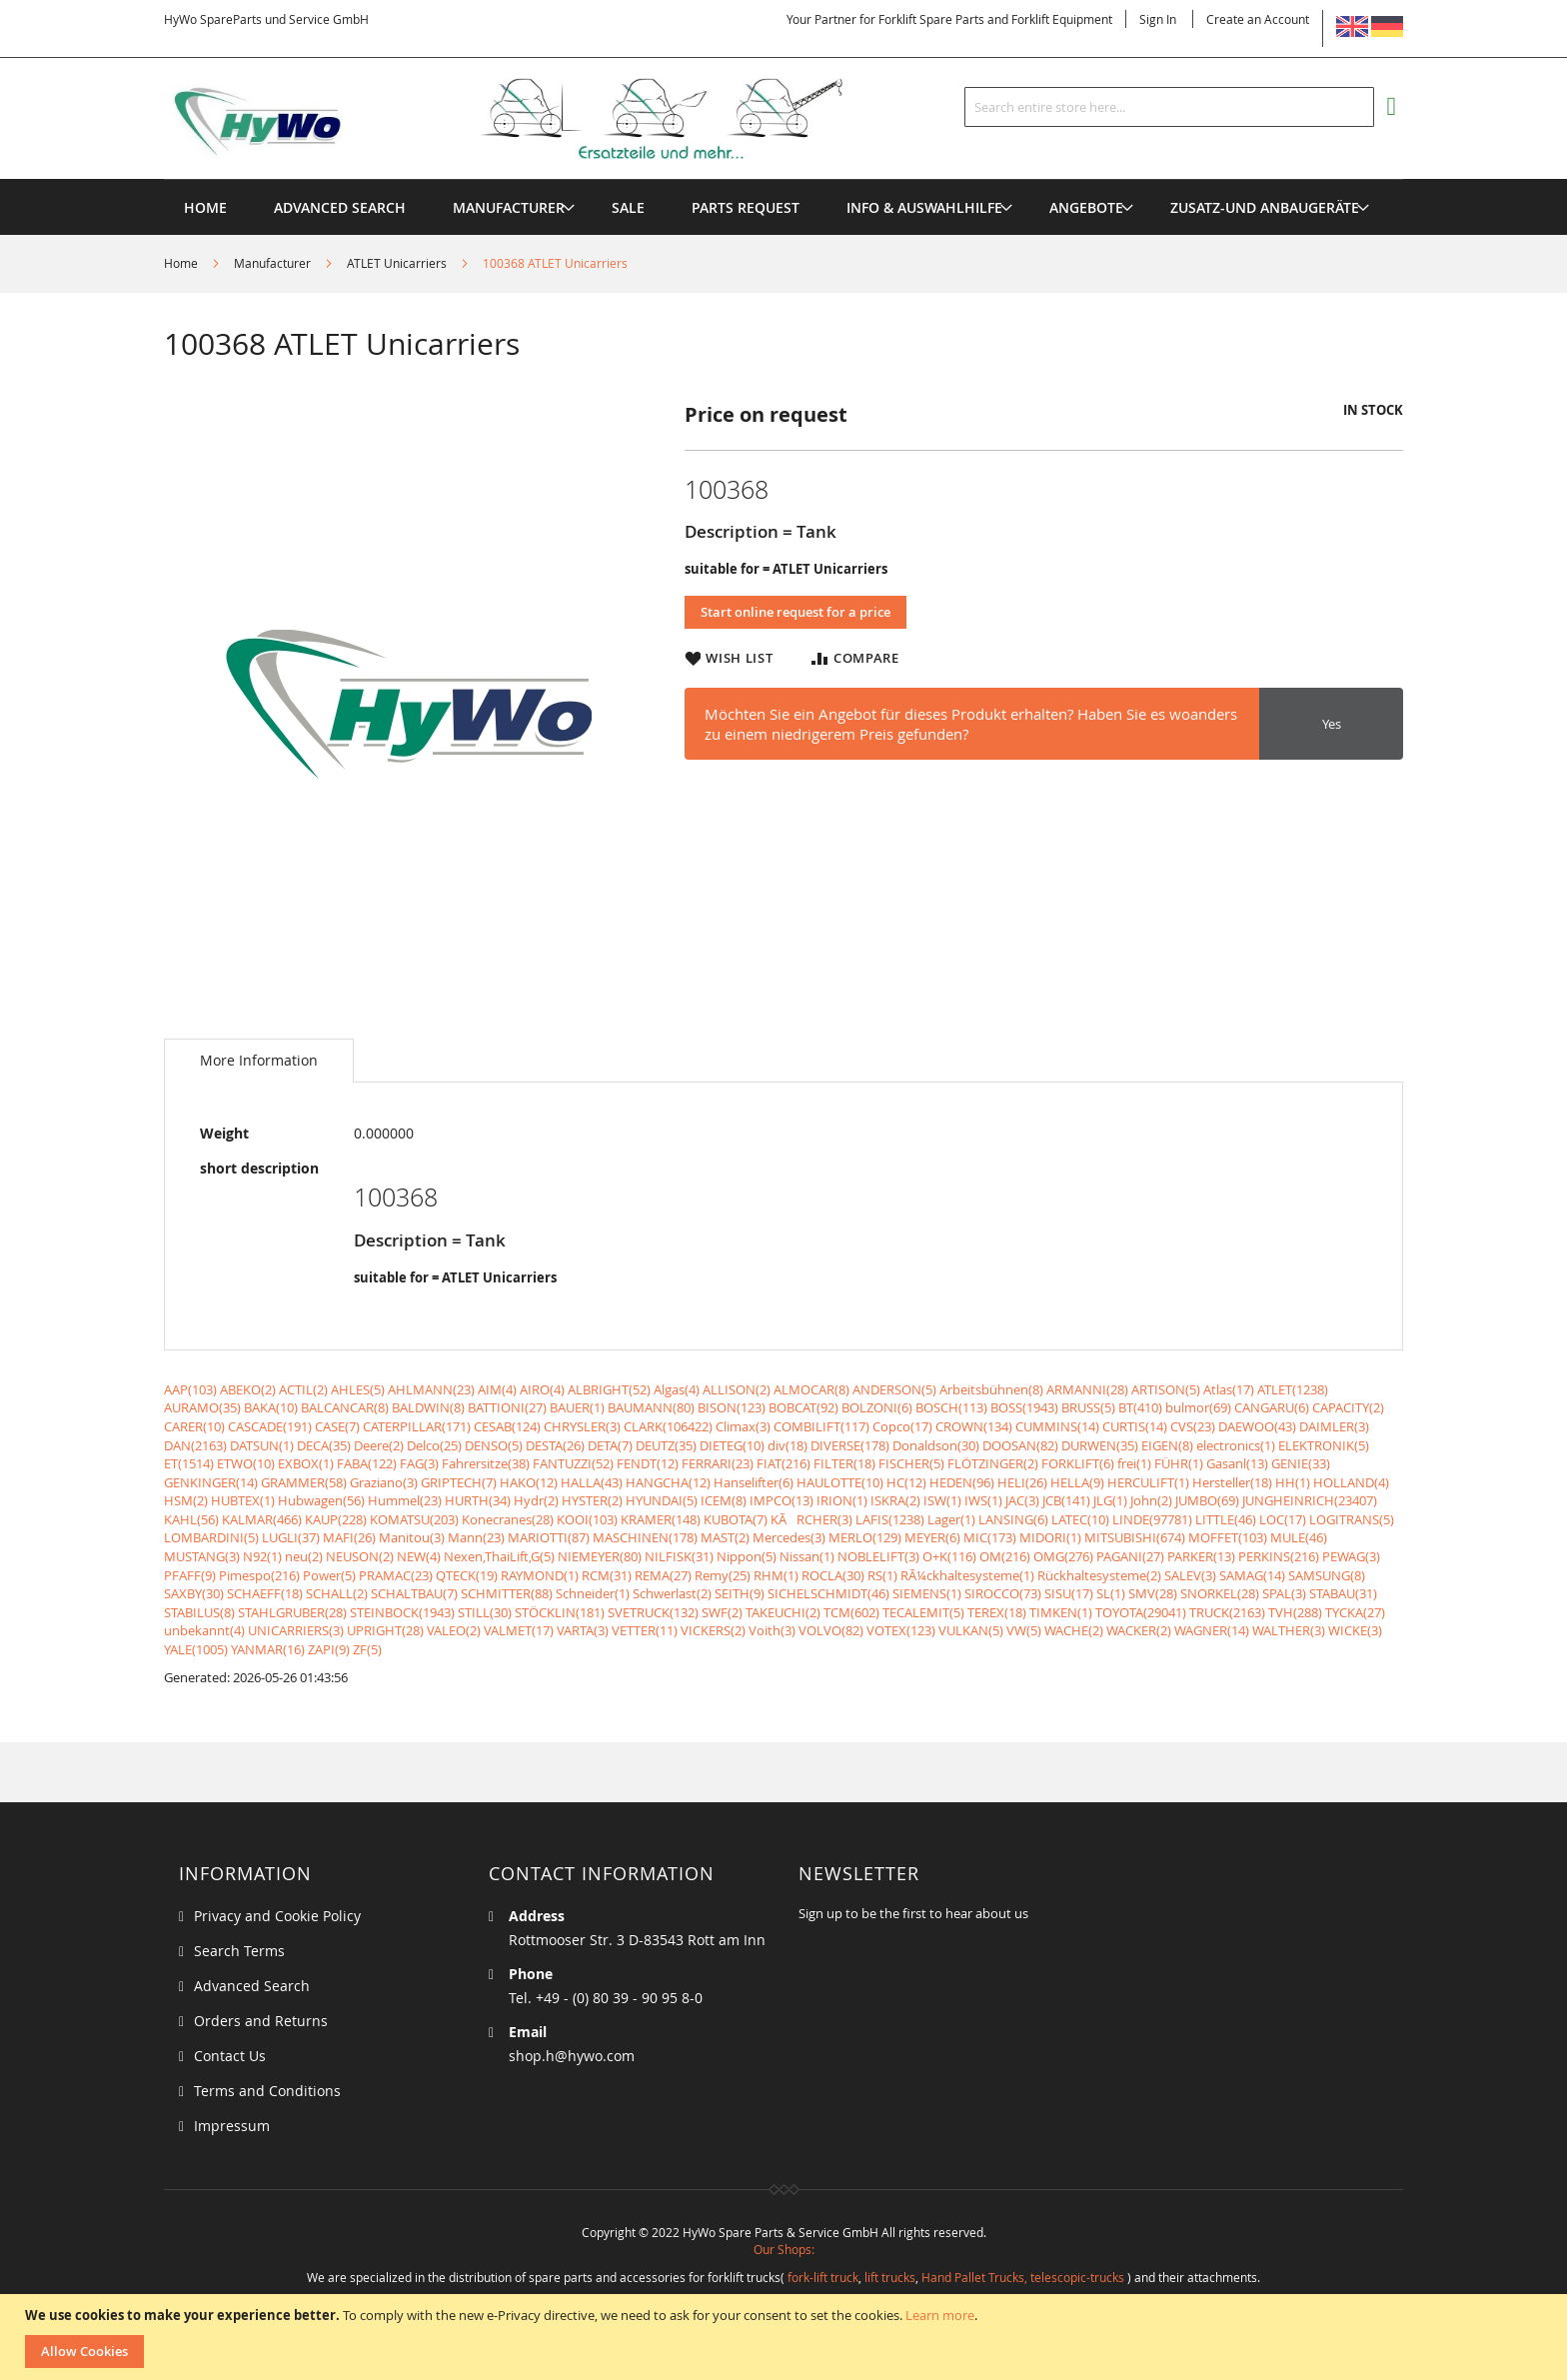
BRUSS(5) (1088, 1407)
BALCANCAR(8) (345, 1407)
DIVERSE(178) (849, 1445)
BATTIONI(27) (507, 1407)
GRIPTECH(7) (459, 1482)
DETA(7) (610, 1445)
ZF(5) (367, 1649)
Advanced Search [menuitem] (340, 207)
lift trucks (889, 2277)
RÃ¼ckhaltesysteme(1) (967, 1575)
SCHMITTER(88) (507, 1593)
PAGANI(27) (1130, 1556)
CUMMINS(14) (1057, 1426)
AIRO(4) (542, 1389)
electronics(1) (1235, 1445)
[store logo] (535, 119)
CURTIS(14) (1134, 1426)
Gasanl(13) (1237, 1463)
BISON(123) (732, 1407)
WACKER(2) (1138, 1630)
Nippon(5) (747, 1556)
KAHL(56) (191, 1519)
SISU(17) (1068, 1593)
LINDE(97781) (1152, 1519)
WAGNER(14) (1211, 1630)
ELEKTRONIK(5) (1323, 1445)
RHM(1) (776, 1575)
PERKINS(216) (1278, 1556)
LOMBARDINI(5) (211, 1537)
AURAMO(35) (202, 1407)
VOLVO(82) (830, 1630)
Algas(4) (677, 1389)
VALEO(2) (454, 1630)
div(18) (787, 1445)
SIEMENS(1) (926, 1593)
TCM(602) (851, 1612)
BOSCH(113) (951, 1407)
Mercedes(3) (789, 1537)
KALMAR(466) (262, 1519)
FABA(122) (367, 1463)
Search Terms (239, 1950)
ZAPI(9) (329, 1649)
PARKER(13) (1201, 1556)
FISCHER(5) (911, 1463)
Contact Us (230, 2055)
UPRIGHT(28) (385, 1630)
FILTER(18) (844, 1463)
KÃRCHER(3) (811, 1519)
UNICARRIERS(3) (296, 1630)
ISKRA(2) (895, 1500)
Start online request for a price (795, 612)
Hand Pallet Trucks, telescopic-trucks (1022, 2277)
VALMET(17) (519, 1630)
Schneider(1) (593, 1593)
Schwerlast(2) (672, 1593)
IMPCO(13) (781, 1500)
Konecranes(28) (508, 1519)
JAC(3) (1022, 1500)
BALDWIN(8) (428, 1407)
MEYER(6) (932, 1537)
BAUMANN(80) (651, 1407)
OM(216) (1004, 1556)
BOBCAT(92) (803, 1407)
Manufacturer (272, 263)
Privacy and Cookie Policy (277, 1915)
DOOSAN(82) (1020, 1445)
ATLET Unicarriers (397, 263)
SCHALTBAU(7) (414, 1593)
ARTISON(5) (1165, 1389)
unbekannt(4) (204, 1630)
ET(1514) (189, 1463)
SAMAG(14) (1252, 1575)
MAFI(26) (349, 1537)
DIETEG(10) (732, 1445)
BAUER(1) (577, 1407)
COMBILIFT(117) (821, 1426)
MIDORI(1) (1050, 1537)
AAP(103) (190, 1389)
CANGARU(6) (1271, 1407)
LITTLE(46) (1225, 1519)
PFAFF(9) (190, 1575)
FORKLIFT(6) (1077, 1463)
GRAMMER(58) (304, 1482)
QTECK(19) (467, 1575)
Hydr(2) (536, 1500)
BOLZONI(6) (876, 1407)
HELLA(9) (1077, 1482)
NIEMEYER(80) (600, 1556)
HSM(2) (186, 1500)
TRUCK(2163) (1227, 1612)
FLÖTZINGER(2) (992, 1463)
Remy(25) (723, 1575)
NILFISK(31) (679, 1556)
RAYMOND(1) (540, 1575)
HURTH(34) (478, 1500)
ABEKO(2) (248, 1389)
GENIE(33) (1300, 1463)
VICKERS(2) (713, 1630)
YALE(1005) (196, 1649)
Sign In (1157, 19)
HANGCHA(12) (668, 1482)
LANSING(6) (1013, 1519)
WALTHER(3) (1288, 1630)
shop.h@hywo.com (572, 2055)
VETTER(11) (645, 1630)
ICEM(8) (724, 1500)
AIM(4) (497, 1389)
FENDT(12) (648, 1463)
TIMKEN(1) (1060, 1612)
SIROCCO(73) (1002, 1593)
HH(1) (1292, 1482)
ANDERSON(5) (894, 1389)
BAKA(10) (271, 1407)
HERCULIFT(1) (1148, 1482)
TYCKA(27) (1355, 1612)
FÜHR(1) (1178, 1463)
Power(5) (329, 1575)
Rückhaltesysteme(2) (1099, 1575)
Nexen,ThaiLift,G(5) (499, 1556)
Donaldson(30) (935, 1445)
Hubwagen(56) (321, 1500)
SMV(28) (1152, 1593)
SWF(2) (722, 1612)
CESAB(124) (507, 1426)
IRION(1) (841, 1500)
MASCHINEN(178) (645, 1537)
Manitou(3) (412, 1537)
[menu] (783, 179)
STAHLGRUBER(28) (292, 1612)
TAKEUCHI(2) (783, 1612)
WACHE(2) (1073, 1630)
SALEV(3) (1190, 1575)
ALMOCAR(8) (811, 1389)
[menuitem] (509, 207)
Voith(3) (772, 1630)
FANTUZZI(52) (573, 1463)
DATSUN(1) (262, 1445)
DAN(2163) (195, 1445)
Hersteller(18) (1232, 1482)
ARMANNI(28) (1087, 1389)
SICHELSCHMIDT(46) (828, 1593)
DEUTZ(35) (666, 1445)
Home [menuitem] (205, 207)
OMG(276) (1063, 1556)
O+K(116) (949, 1556)
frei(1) (1134, 1463)
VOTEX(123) (900, 1630)
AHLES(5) (358, 1389)
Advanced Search (252, 1985)
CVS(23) (1192, 1426)
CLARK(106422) (668, 1426)
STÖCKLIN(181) (560, 1612)
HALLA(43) (592, 1482)
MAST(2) (725, 1537)
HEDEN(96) (961, 1482)
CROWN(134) (973, 1426)
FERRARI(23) (718, 1463)
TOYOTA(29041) (1140, 1612)
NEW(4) (419, 1556)
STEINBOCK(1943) (402, 1612)
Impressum (232, 2125)
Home (181, 263)
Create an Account (1257, 19)
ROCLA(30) (832, 1575)
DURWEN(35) (1099, 1445)
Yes (1331, 724)
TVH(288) (1295, 1612)
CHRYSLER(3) (582, 1426)
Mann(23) (476, 1537)
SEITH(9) (740, 1593)
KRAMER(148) (661, 1519)
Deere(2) (379, 1445)
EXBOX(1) (306, 1463)
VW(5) (1023, 1630)
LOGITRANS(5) (1351, 1519)
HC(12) (906, 1482)
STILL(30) (485, 1612)
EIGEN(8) (1167, 1445)
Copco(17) (902, 1426)
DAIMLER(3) (1334, 1426)
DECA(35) (324, 1445)
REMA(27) (663, 1575)
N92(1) (262, 1556)
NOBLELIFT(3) (878, 1556)
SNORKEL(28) (1219, 1593)
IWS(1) (983, 1500)
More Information (259, 1060)
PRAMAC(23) (396, 1575)
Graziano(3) (384, 1482)
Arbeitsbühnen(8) (991, 1389)
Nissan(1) (807, 1556)
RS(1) (882, 1575)
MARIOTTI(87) (549, 1537)
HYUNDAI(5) (662, 1500)
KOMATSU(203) (414, 1519)
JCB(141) (1066, 1500)
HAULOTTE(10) (839, 1482)
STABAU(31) (1343, 1593)
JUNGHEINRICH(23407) (1309, 1500)
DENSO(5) (494, 1445)
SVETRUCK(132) (653, 1612)
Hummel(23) (405, 1500)
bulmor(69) (1198, 1407)
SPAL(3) (1284, 1593)
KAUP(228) (336, 1519)
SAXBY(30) (194, 1593)
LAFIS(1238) (889, 1519)
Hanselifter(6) (753, 1482)
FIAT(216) (783, 1463)
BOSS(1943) (1024, 1407)
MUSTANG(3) (202, 1556)
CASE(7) (337, 1426)
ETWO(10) (246, 1463)
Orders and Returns (261, 2020)
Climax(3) (743, 1426)
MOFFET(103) (1227, 1537)
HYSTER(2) (592, 1500)
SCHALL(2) (337, 1593)
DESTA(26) (555, 1445)
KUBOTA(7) (736, 1519)
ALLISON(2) (737, 1389)
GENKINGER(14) (211, 1482)
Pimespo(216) (259, 1575)
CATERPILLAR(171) (417, 1426)
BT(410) (1140, 1407)
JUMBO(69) (1207, 1500)
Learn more (939, 2315)
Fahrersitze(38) (486, 1463)
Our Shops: (784, 2249)
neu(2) (304, 1556)
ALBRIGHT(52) (609, 1389)
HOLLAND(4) (1351, 1482)
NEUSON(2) (360, 1556)
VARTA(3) (583, 1630)
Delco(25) (434, 1445)
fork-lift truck (822, 2277)
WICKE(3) (1355, 1630)
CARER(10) (194, 1426)
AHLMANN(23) (431, 1389)
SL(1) (1110, 1593)
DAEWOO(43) (1257, 1426)
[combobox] (1169, 107)
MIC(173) (989, 1537)
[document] (786, 2337)
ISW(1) (942, 1500)
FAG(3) (419, 1463)
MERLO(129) (864, 1537)
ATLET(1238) (1292, 1389)
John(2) (1151, 1500)
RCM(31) (607, 1575)
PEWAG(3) (1351, 1556)
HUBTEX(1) (243, 1500)
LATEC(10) (1080, 1519)
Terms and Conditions (267, 2090)
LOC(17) (1282, 1519)
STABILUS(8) (199, 1612)
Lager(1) (951, 1519)
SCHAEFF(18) (265, 1593)
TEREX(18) (996, 1612)
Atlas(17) (1228, 1389)
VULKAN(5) (970, 1630)
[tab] (259, 1061)
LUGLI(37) (291, 1537)
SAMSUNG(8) (1326, 1575)
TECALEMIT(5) (923, 1612)
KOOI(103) (587, 1519)
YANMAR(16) (268, 1649)
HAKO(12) (529, 1482)
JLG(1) (1110, 1500)
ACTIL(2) (303, 1389)
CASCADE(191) (270, 1426)
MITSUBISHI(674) (1134, 1537)
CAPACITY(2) (1348, 1407)
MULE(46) (1298, 1537)
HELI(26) (1022, 1482)
